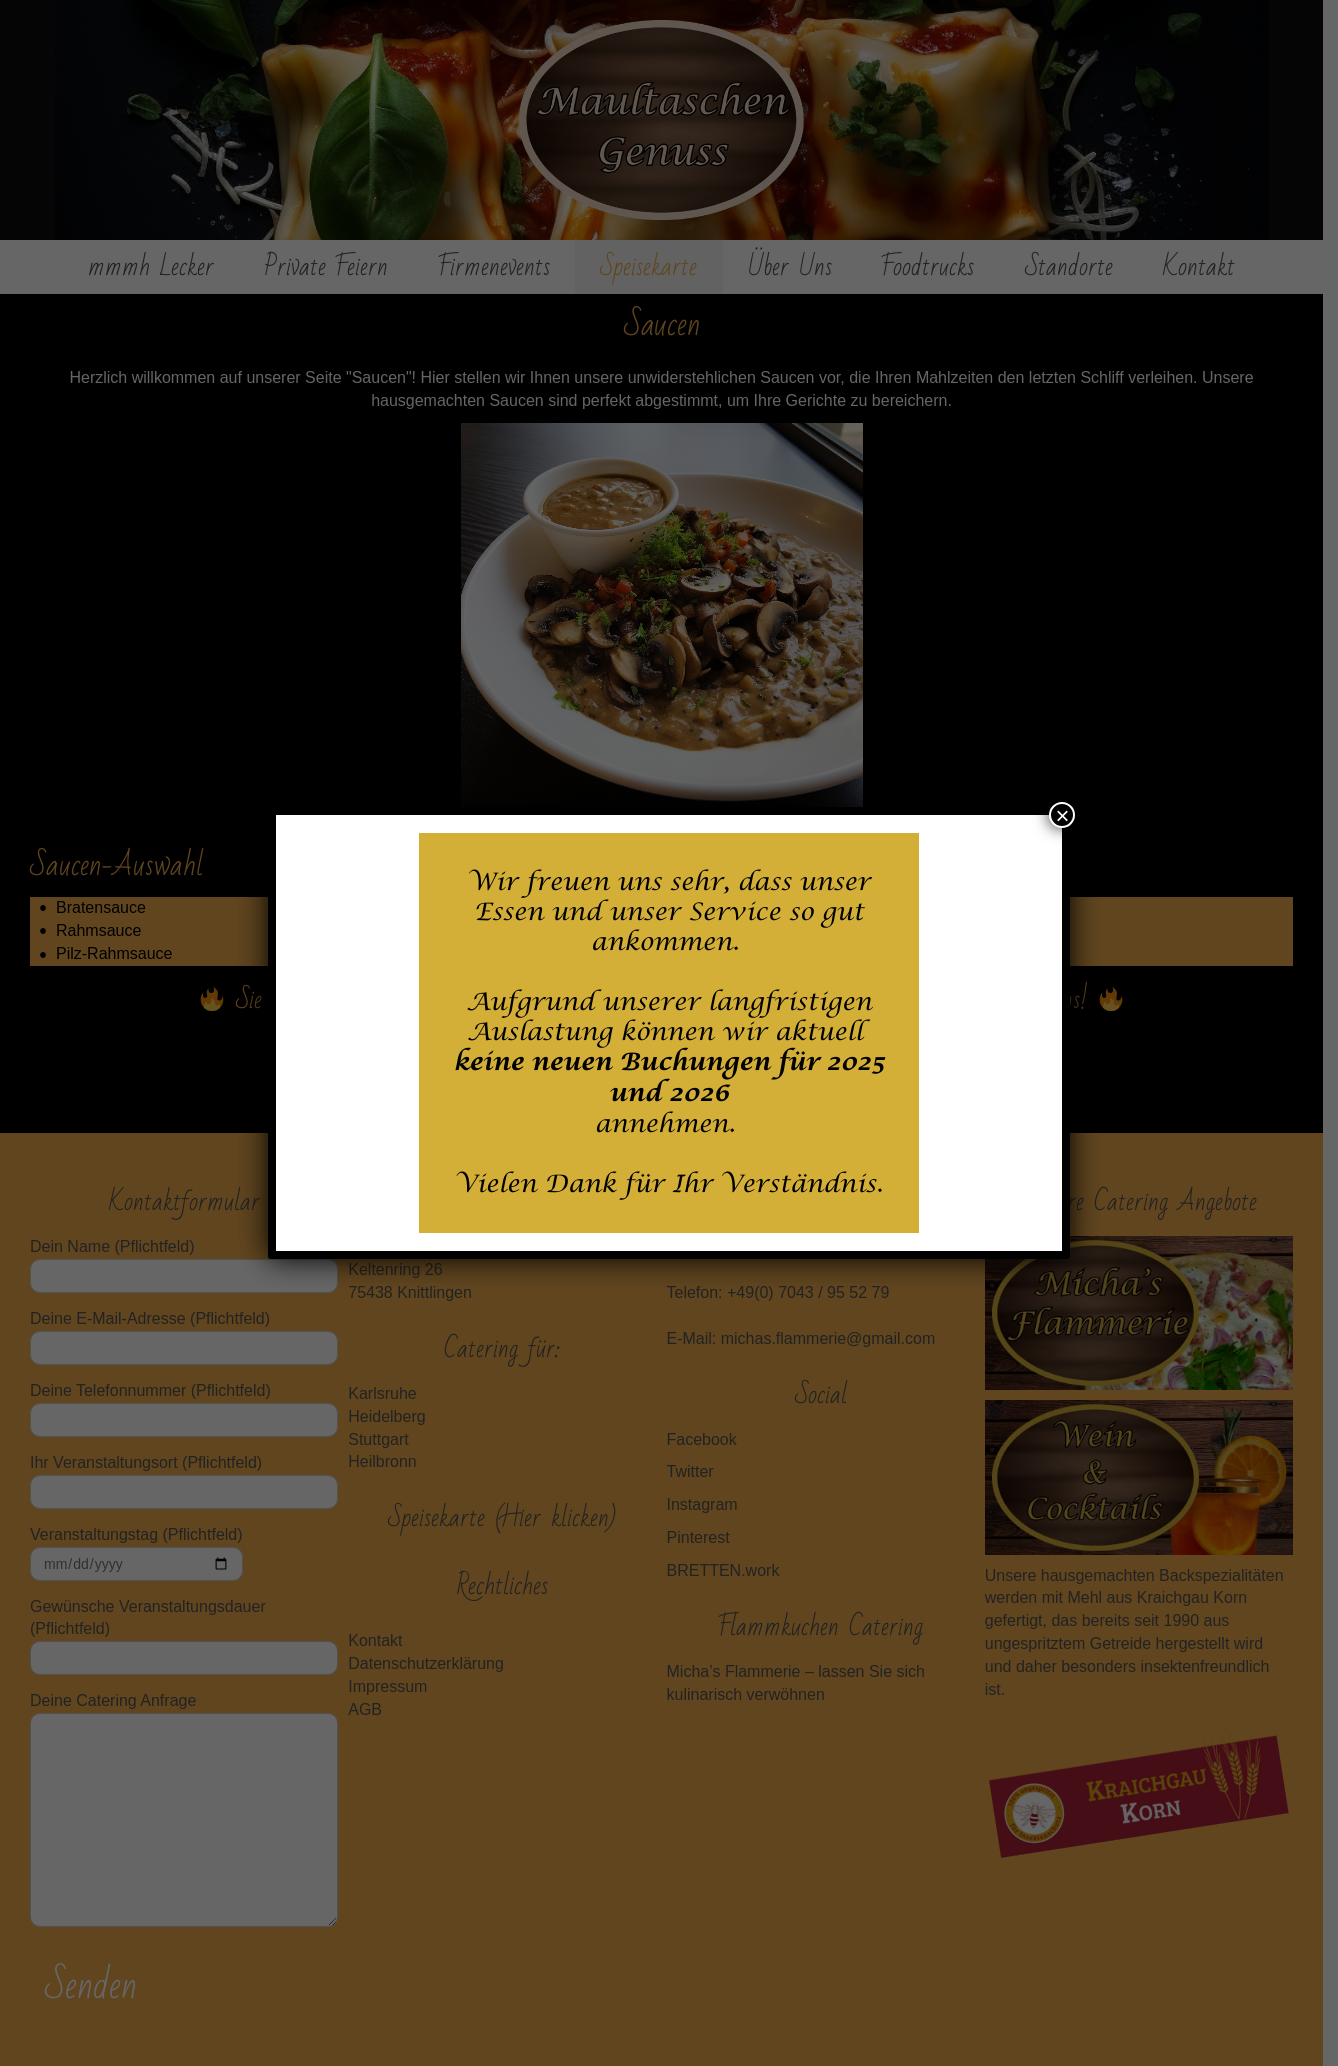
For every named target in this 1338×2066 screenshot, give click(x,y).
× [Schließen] (1062, 815)
